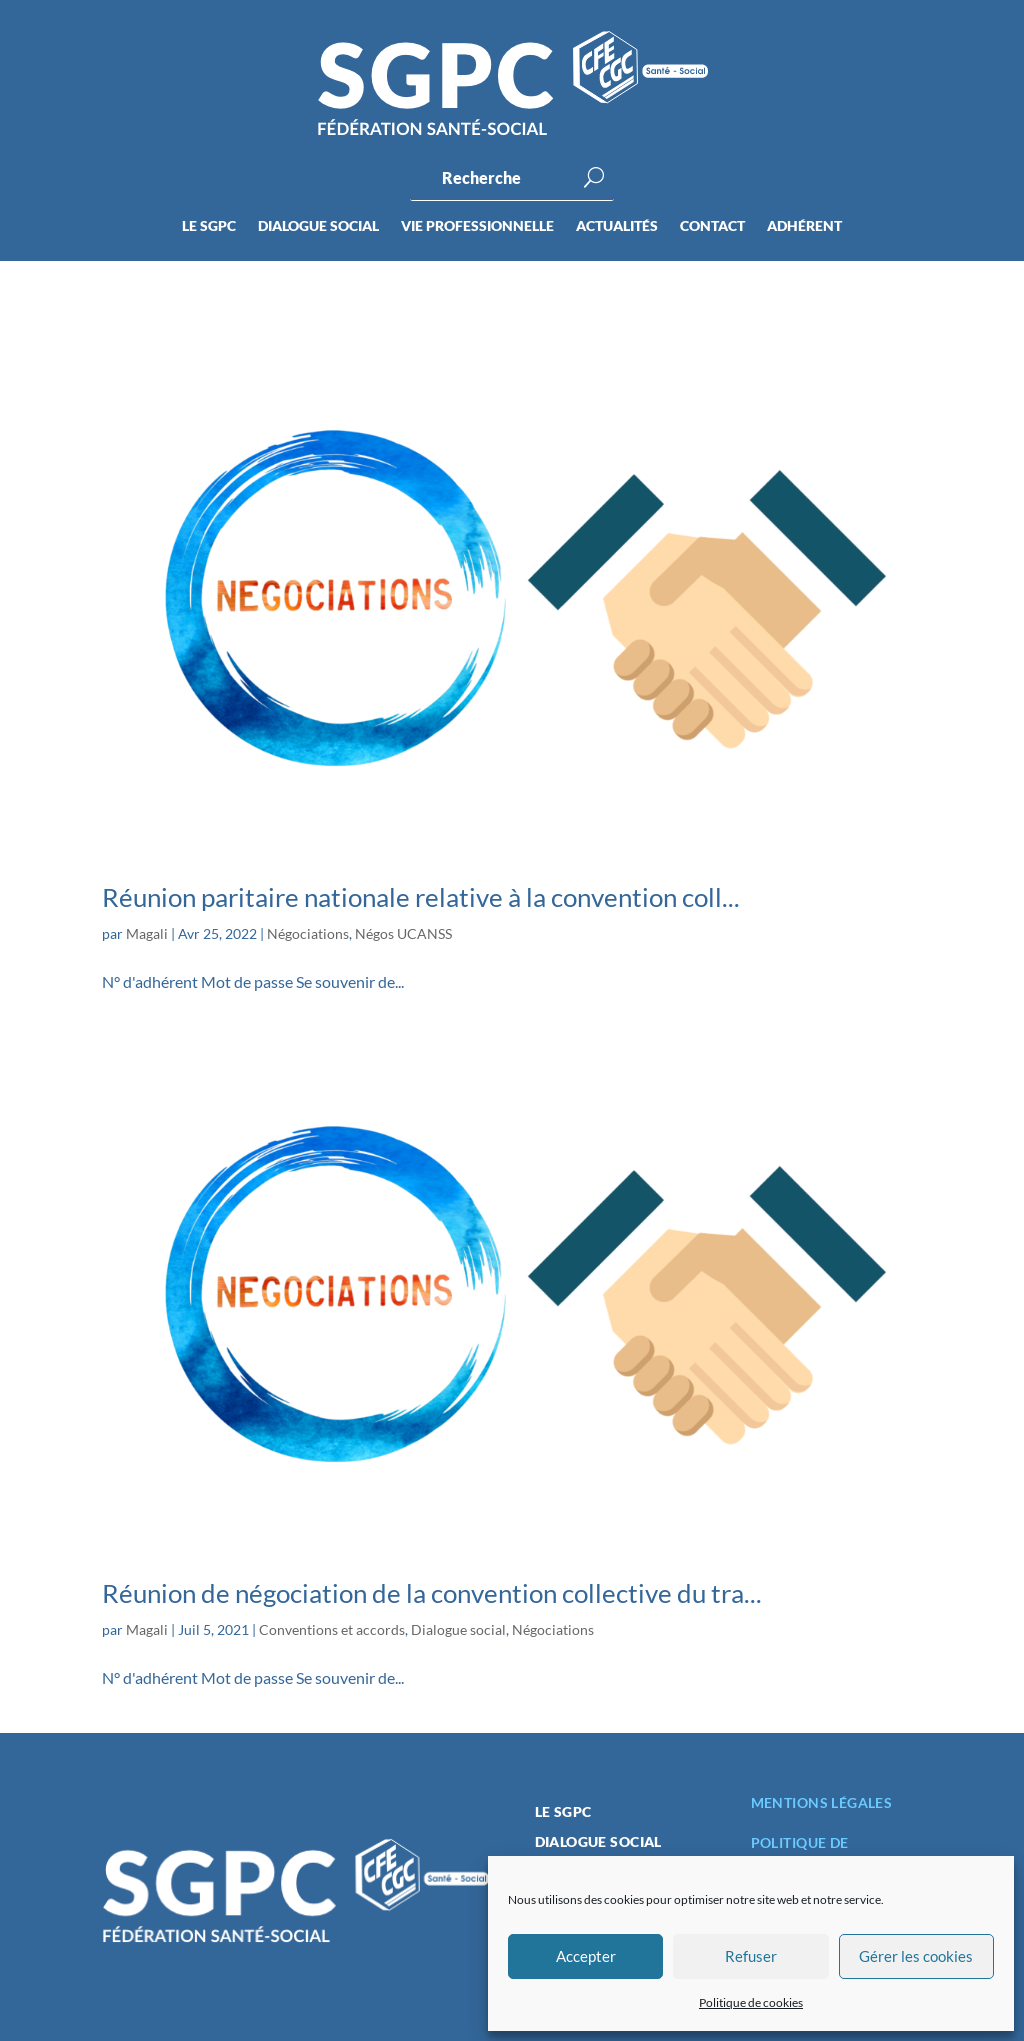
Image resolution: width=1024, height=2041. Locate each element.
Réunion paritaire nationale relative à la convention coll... (421, 897)
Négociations (308, 933)
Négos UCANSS (403, 933)
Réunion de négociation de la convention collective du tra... (432, 1593)
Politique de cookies (751, 2002)
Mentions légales (822, 1802)
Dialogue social (318, 226)
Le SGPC (209, 226)
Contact (712, 226)
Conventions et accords (332, 1629)
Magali (147, 933)
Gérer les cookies (916, 1956)
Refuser (751, 1956)
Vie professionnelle (477, 226)
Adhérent (804, 226)
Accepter (586, 1956)
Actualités (617, 226)
